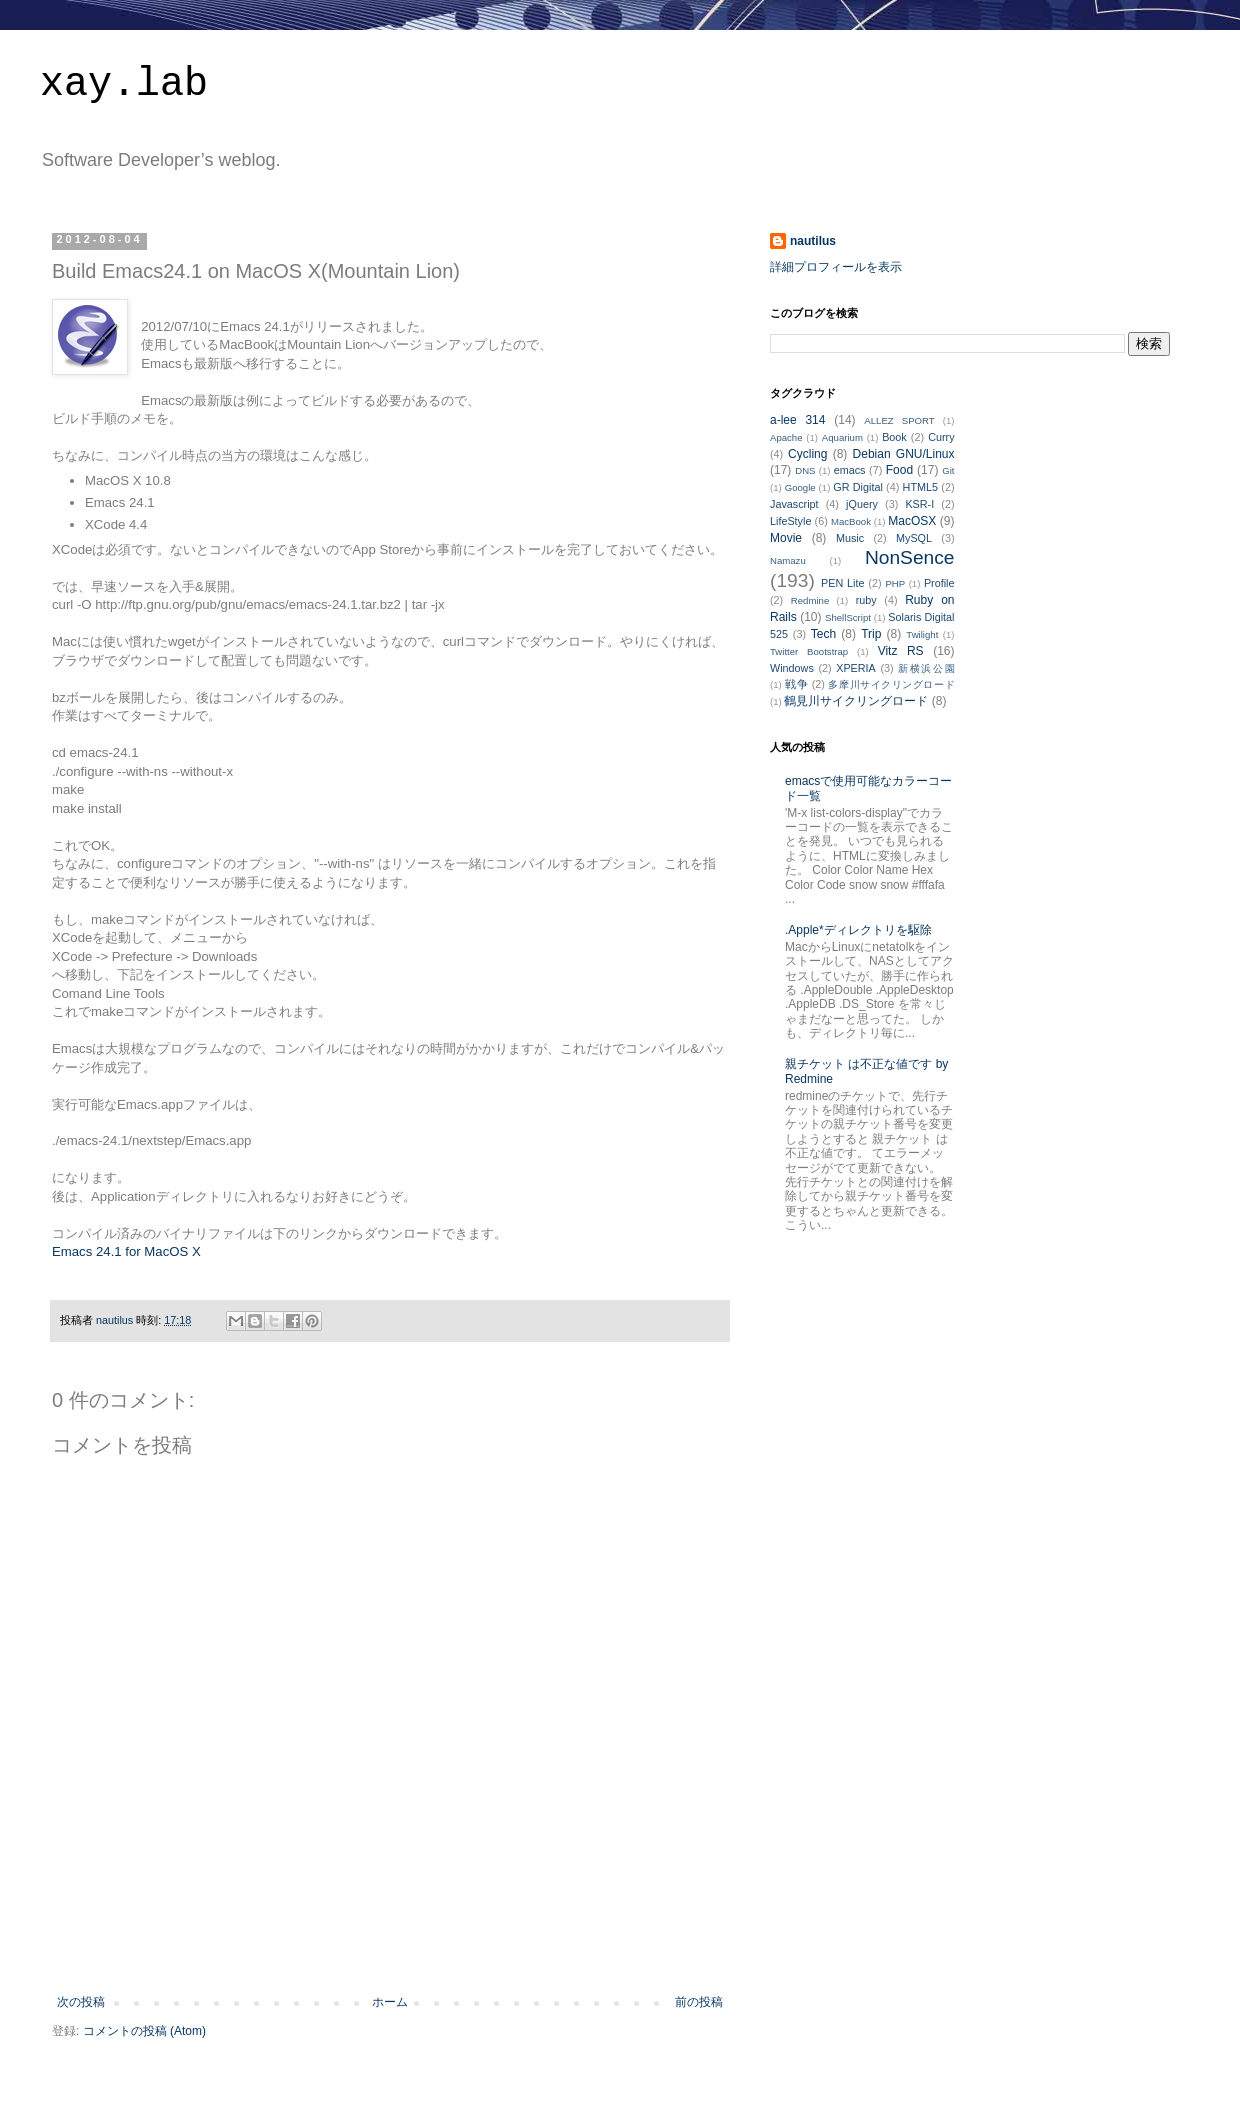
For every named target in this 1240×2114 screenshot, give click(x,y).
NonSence (910, 557)
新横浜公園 (926, 668)
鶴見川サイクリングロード (856, 701)
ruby (866, 600)
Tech (823, 634)
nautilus (813, 241)
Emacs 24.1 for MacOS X (126, 1251)
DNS (805, 470)
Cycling (807, 454)
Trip (871, 634)
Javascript (794, 504)
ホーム (390, 2002)
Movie (786, 538)
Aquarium (842, 437)
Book (894, 437)
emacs (850, 470)
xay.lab (124, 84)
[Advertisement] (390, 1940)
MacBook (851, 521)
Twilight (922, 634)
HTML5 (920, 487)
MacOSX (912, 521)
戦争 (796, 684)
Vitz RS (901, 651)
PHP (895, 583)
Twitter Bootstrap (809, 651)
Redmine (810, 600)
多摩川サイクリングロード (891, 684)
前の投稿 (699, 2002)
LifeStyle (790, 521)
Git (948, 470)
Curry (941, 437)
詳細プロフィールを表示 (836, 267)
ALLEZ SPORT (899, 420)
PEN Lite (842, 583)
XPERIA (856, 668)
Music (850, 538)
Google (800, 487)
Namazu (788, 560)
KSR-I (919, 504)
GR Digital (858, 487)
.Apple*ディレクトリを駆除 (858, 930)
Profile (939, 583)
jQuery (862, 504)
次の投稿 (81, 2002)
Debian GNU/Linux (904, 454)
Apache (786, 437)
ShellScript (848, 617)
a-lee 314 (797, 420)
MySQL (914, 538)
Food (899, 470)
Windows (792, 668)
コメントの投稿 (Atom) (144, 2031)
